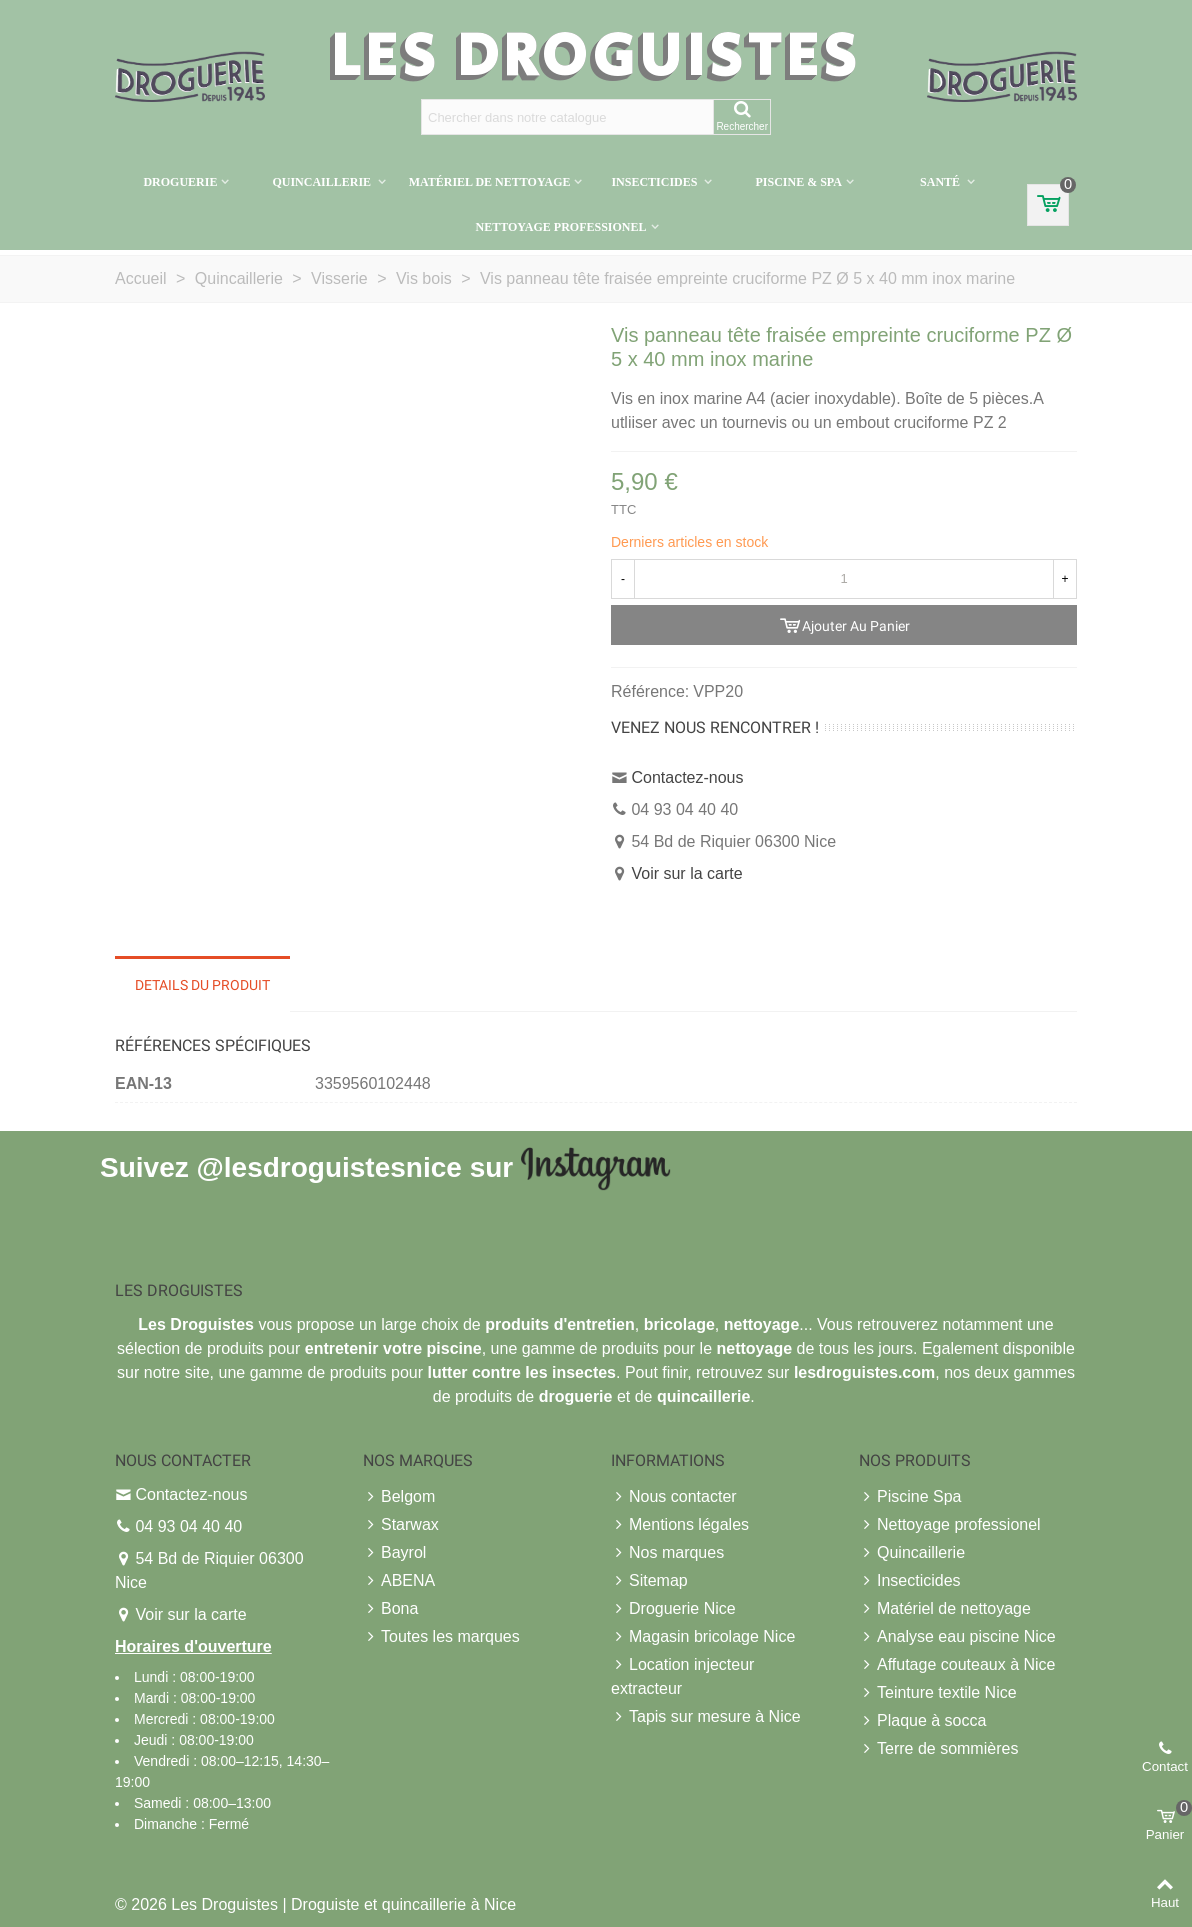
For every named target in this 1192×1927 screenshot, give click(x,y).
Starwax (401, 1525)
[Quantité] (844, 579)
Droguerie (180, 182)
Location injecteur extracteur (682, 1675)
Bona (390, 1609)
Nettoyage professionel (560, 227)
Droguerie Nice (673, 1609)
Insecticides (655, 182)
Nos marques (667, 1553)
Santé (941, 182)
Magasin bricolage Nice (703, 1637)
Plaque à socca (922, 1721)
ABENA (399, 1581)
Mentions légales (680, 1525)
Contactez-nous (687, 777)
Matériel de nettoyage (490, 182)
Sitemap (649, 1581)
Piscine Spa (910, 1497)
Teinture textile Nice (938, 1693)
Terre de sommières (938, 1749)
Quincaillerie (323, 182)
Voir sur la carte (686, 873)
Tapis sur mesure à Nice (706, 1717)
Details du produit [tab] (202, 985)
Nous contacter (674, 1497)
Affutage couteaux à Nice (957, 1665)
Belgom (399, 1497)
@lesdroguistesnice (328, 1166)
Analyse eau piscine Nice (957, 1637)
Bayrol (394, 1553)
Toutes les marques (441, 1637)
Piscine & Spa (798, 182)
